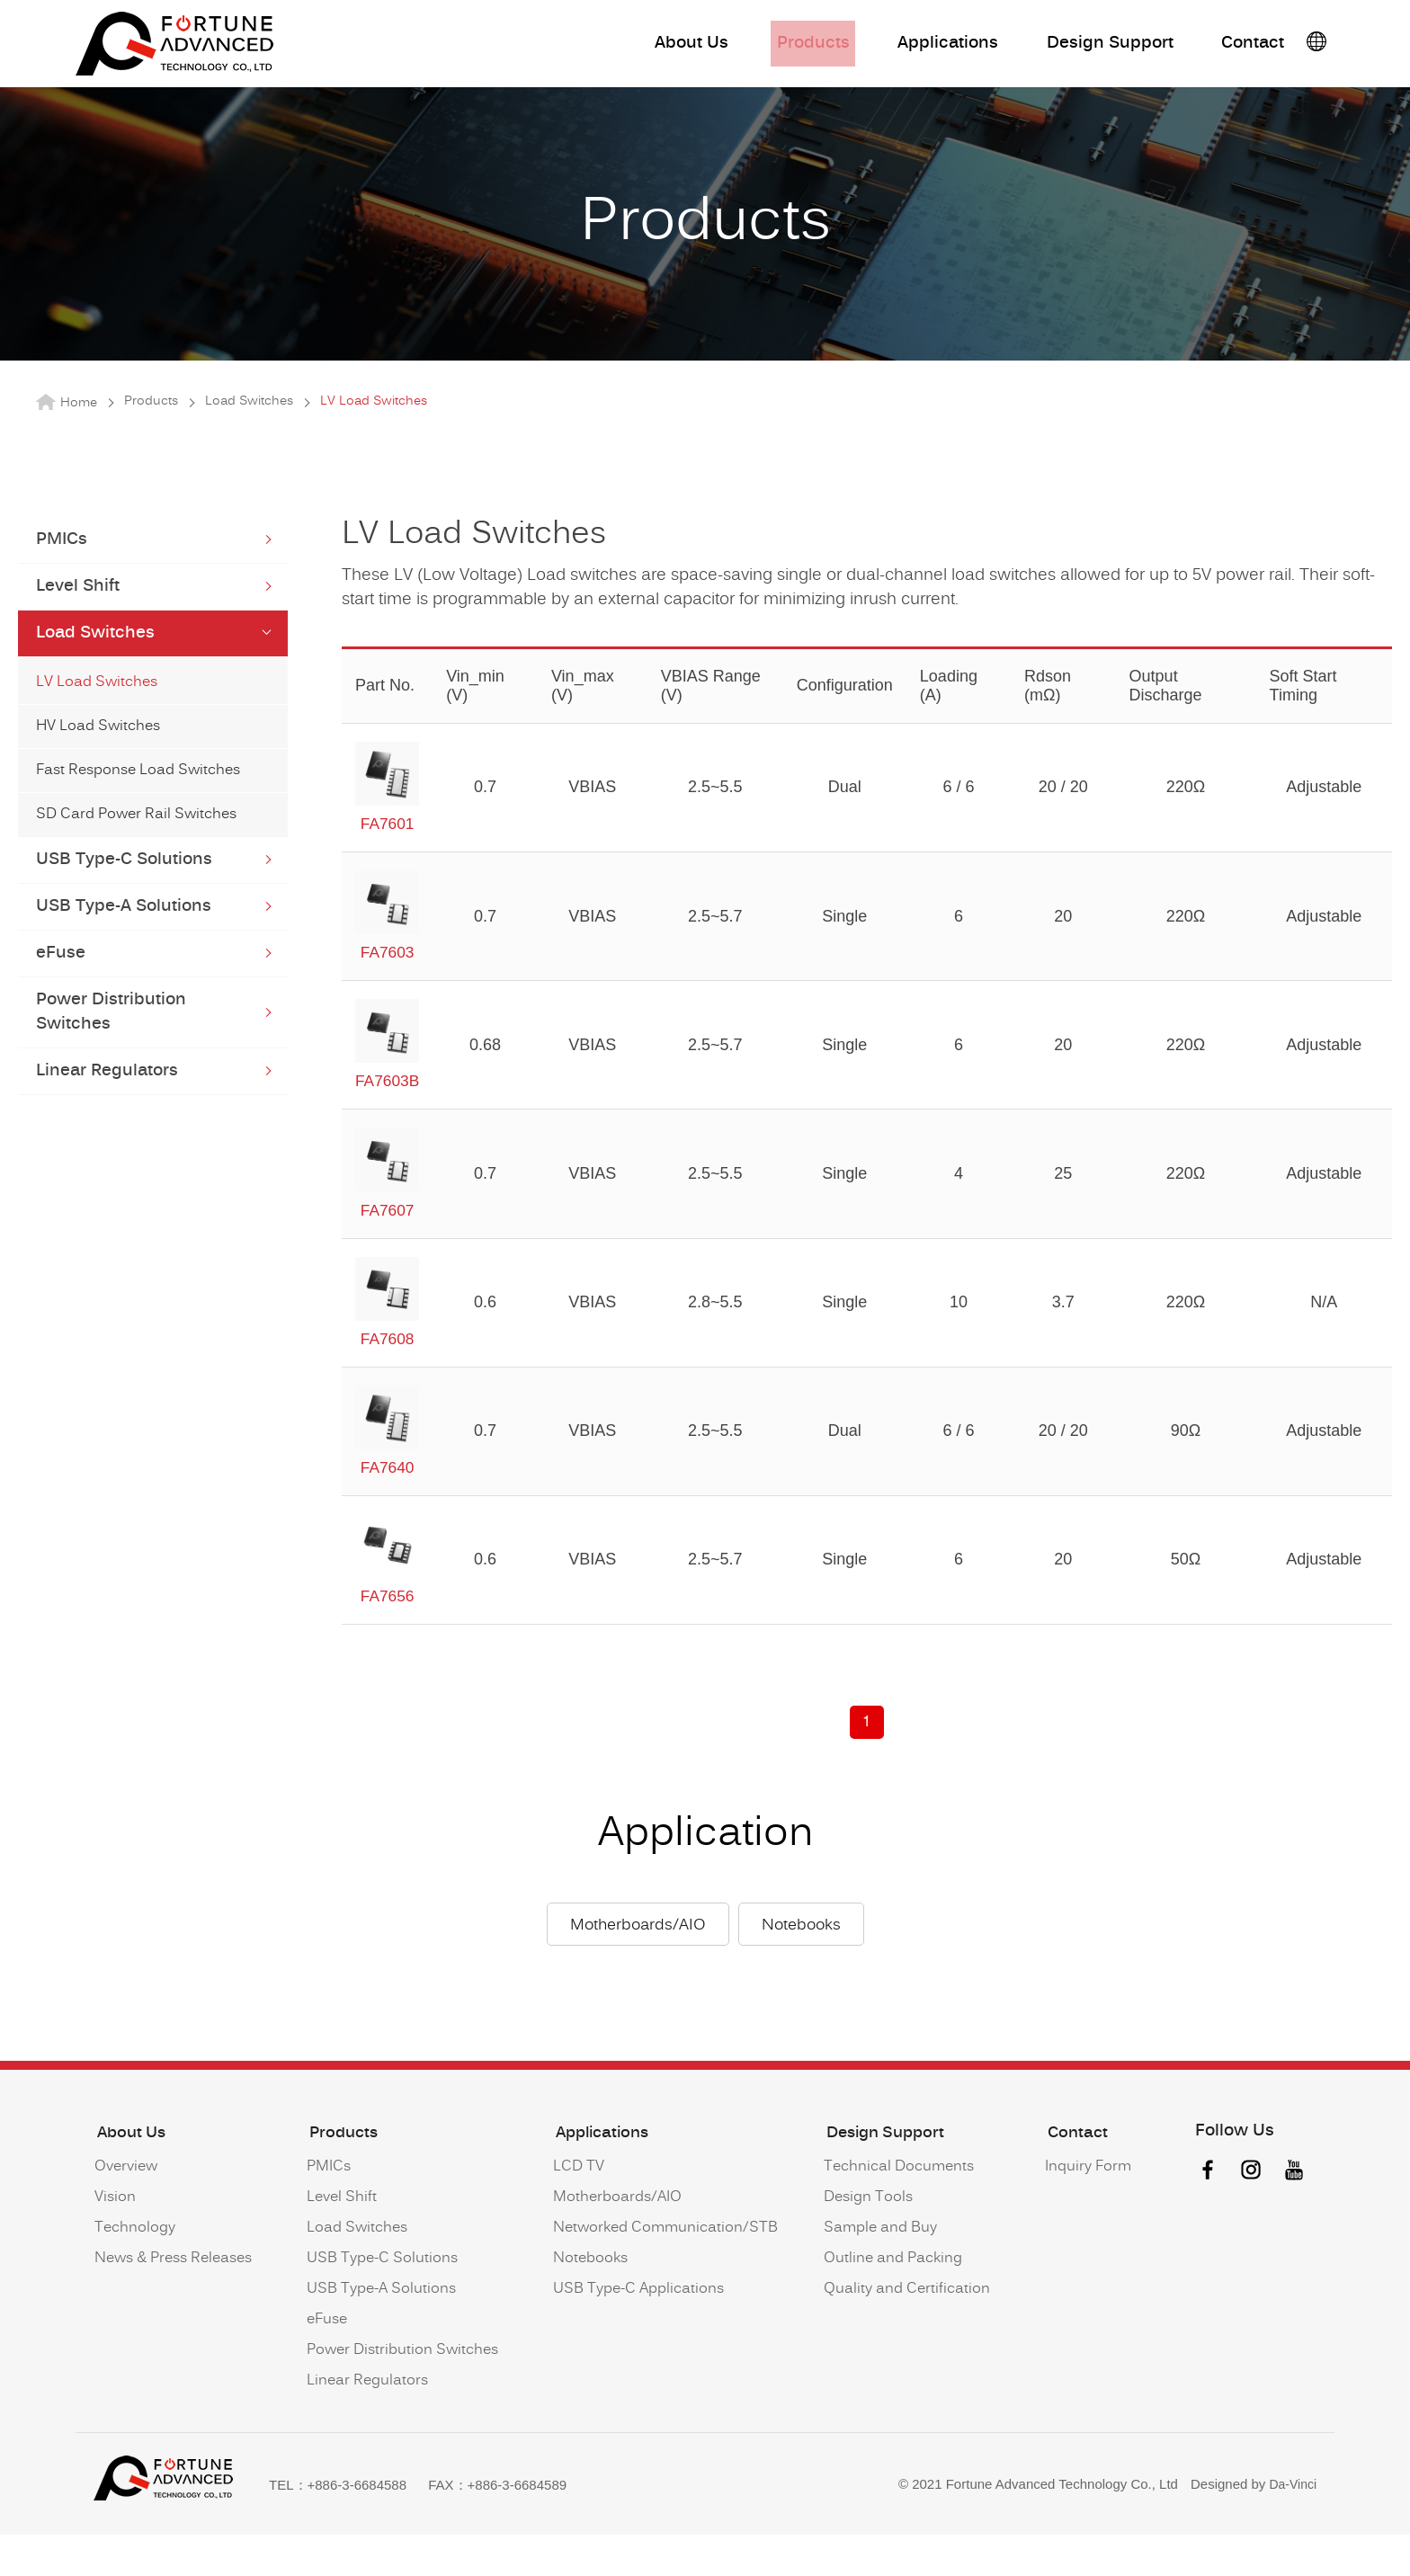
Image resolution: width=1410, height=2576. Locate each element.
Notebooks (801, 1973)
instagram (1249, 2218)
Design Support (1080, 50)
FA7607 (388, 1209)
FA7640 (388, 1472)
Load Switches (249, 430)
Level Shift (78, 614)
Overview (125, 2211)
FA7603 (388, 947)
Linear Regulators (107, 1098)
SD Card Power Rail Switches (136, 841)
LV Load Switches (96, 709)
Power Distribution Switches (111, 1039)
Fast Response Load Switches (138, 797)
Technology (134, 2272)
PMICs (61, 567)
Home (78, 430)
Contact (1231, 50)
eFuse (60, 980)
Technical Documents (896, 2211)
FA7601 (388, 815)
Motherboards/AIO (638, 1973)
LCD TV (576, 2211)
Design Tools (865, 2241)
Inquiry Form (1084, 2211)
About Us (642, 50)
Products (768, 50)
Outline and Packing (890, 2302)
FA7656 (388, 1603)
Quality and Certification (904, 2333)
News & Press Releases (172, 2302)
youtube (1294, 2218)
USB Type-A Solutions (123, 934)
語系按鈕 (1316, 48)
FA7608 (388, 1340)
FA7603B (388, 1078)
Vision (114, 2241)
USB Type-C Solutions (124, 887)
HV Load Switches (98, 753)
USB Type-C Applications (635, 2333)
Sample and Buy (877, 2272)
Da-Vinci (1291, 2527)
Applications (909, 50)
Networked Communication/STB (662, 2272)
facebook (1204, 2218)
